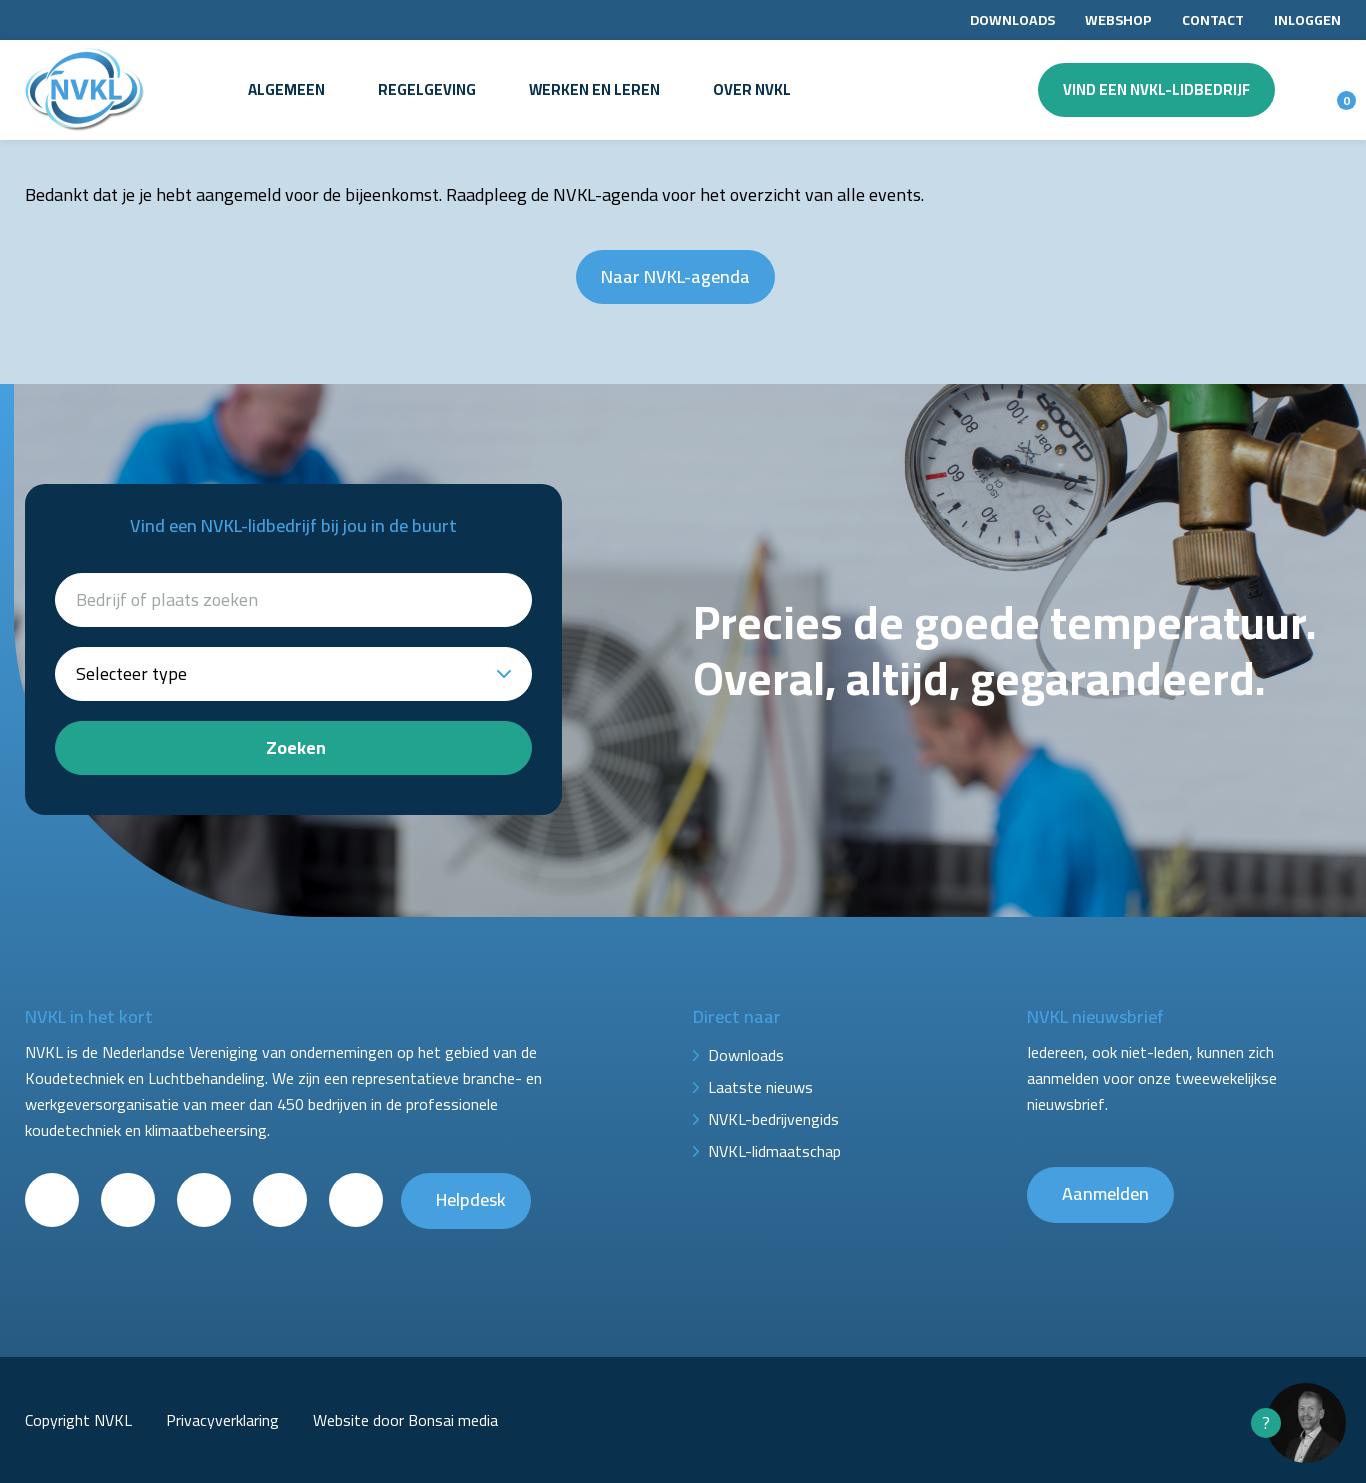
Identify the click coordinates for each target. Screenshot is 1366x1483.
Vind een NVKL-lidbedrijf (1156, 89)
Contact (1213, 20)
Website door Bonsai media (405, 1420)
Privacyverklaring (222, 1420)
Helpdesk (471, 1199)
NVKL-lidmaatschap (774, 1151)
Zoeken (296, 747)
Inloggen (1307, 20)
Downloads (1012, 20)
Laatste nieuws (760, 1087)
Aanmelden (1105, 1193)
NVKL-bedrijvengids (773, 1119)
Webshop (1118, 20)
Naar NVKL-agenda (675, 276)
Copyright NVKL (78, 1420)
